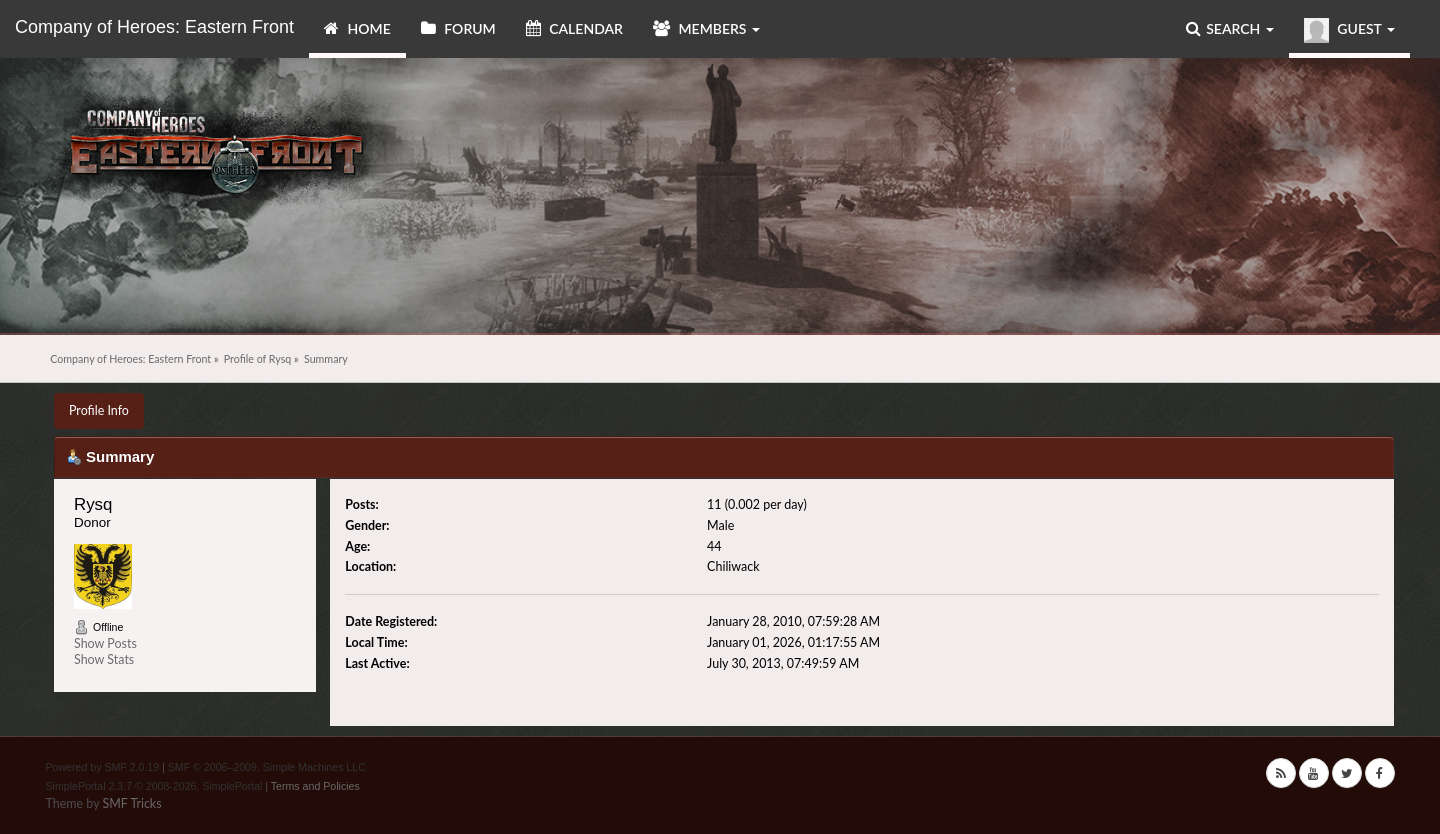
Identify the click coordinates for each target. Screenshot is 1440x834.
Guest (1349, 30)
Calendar (574, 28)
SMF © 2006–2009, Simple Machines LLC (267, 767)
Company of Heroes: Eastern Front (154, 27)
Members (706, 28)
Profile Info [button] (99, 410)
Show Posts (105, 643)
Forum (458, 28)
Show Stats (104, 659)
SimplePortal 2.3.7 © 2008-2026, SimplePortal (154, 786)
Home (357, 28)
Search (1230, 28)
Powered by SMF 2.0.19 (103, 767)
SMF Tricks (131, 803)
